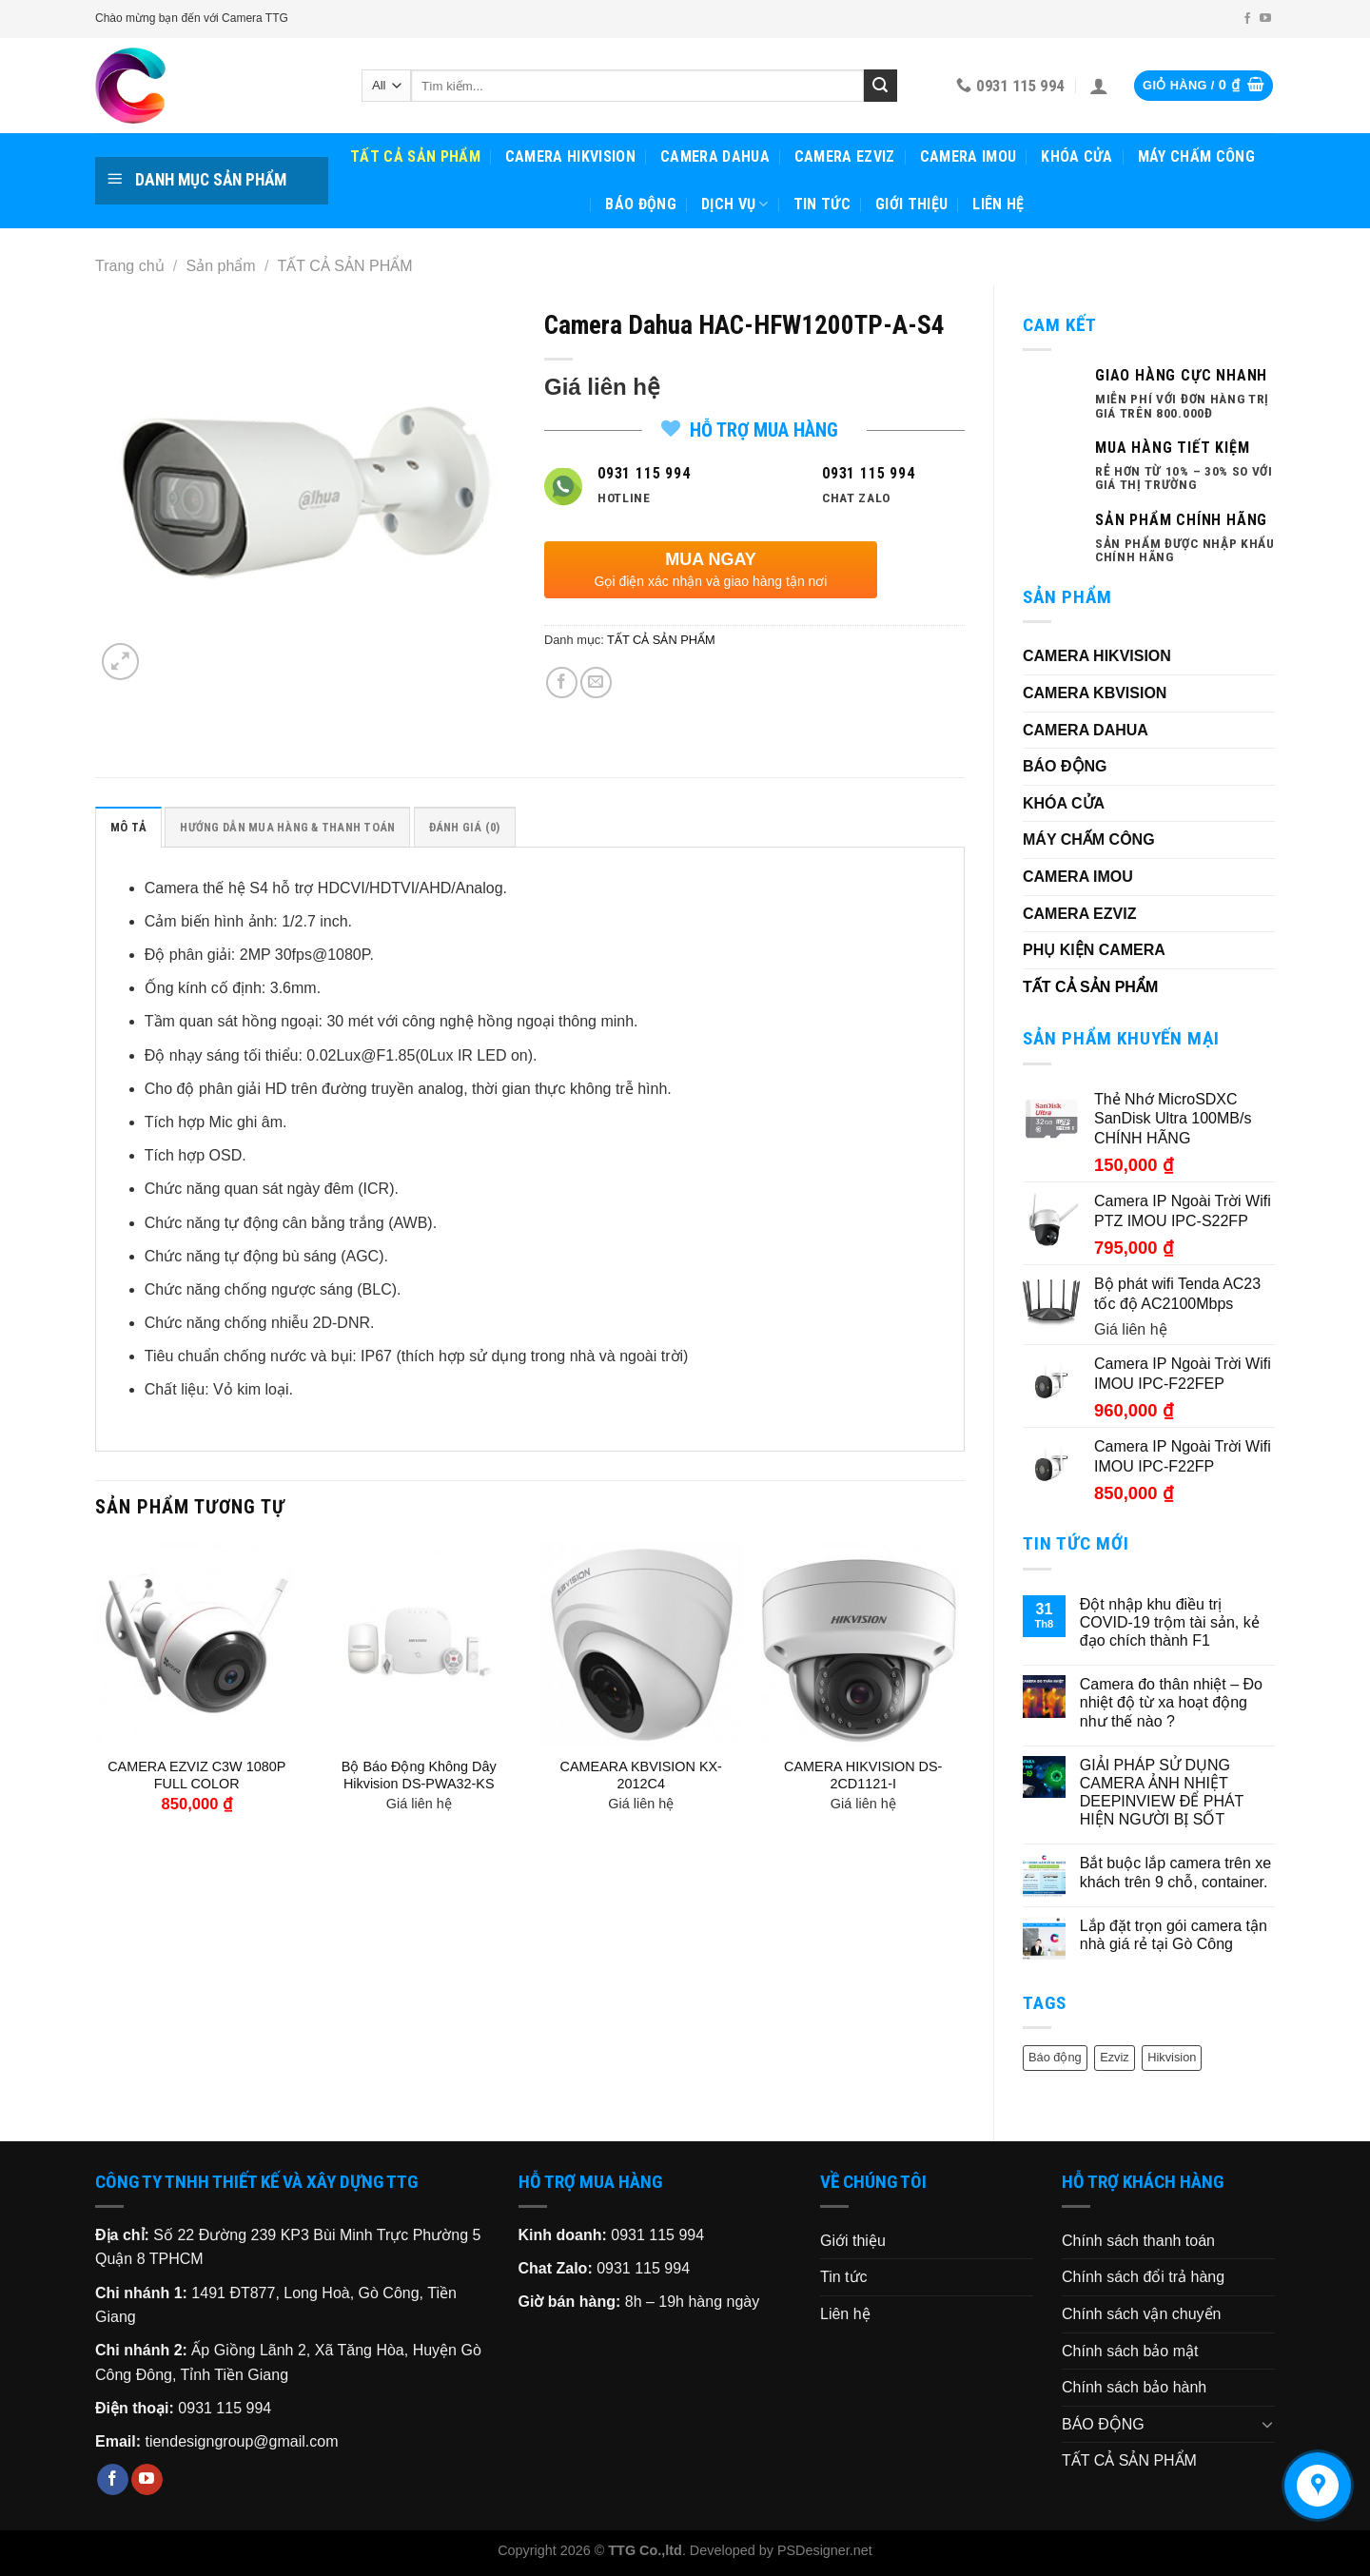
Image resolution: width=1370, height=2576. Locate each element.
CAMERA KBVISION (1094, 693)
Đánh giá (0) (464, 827)
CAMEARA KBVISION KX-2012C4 (641, 1775)
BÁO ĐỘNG (640, 204)
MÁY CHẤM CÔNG (1196, 156)
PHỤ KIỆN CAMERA (1094, 950)
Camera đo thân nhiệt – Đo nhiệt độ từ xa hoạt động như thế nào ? (1171, 1702)
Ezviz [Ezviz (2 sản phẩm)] (1114, 2057)
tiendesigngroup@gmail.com (241, 2441)
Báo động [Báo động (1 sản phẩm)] (1055, 2057)
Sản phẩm (221, 266)
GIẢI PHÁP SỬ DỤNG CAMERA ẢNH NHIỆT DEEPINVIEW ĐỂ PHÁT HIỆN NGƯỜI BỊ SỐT (1161, 1792)
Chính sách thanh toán (1138, 2241)
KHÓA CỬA (1077, 156)
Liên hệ (998, 204)
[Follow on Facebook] (1247, 19)
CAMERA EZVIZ (844, 156)
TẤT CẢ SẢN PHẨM (415, 156)
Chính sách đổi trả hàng (1143, 2277)
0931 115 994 (224, 2408)
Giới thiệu (911, 204)
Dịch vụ (735, 204)
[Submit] (880, 85)
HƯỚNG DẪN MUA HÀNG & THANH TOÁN (287, 827)
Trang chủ (130, 266)
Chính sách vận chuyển (1141, 2314)
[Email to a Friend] (596, 682)
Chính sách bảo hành (1134, 2387)
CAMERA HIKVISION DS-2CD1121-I (863, 1775)
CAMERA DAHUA (715, 156)
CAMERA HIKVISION (570, 156)
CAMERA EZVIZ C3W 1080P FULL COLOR (196, 1775)
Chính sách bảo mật (1130, 2351)
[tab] (128, 827)
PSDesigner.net (824, 2550)
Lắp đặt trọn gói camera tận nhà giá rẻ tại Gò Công (1173, 1935)
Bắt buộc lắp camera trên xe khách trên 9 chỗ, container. (1175, 1872)
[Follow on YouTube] (1265, 19)
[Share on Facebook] (561, 682)
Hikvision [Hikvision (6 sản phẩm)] (1171, 2057)
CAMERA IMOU (968, 156)
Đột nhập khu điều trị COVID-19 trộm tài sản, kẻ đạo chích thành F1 (1170, 1622)
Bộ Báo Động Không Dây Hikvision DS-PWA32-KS (419, 1775)
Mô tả (128, 827)
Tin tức (822, 204)
